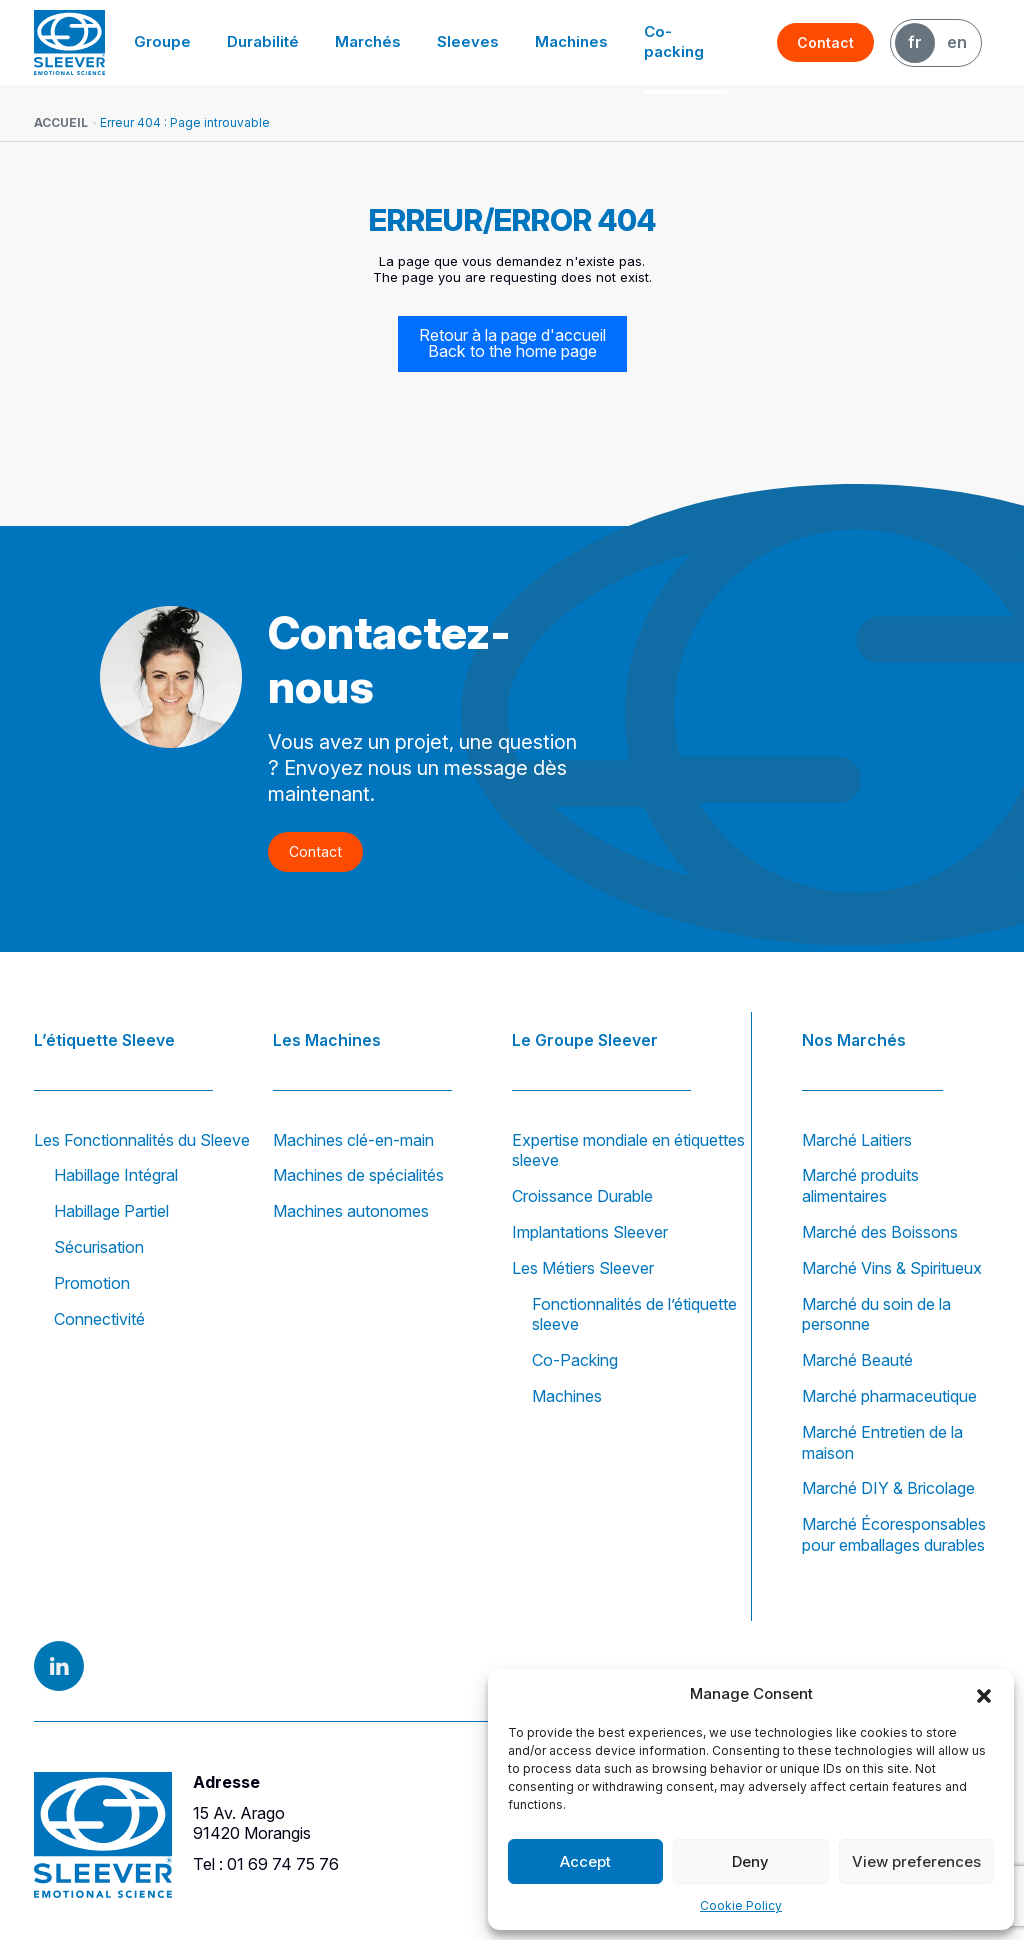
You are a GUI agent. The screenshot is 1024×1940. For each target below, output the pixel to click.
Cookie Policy (741, 1905)
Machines (572, 41)
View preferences (916, 1861)
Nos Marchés (854, 1039)
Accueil (61, 122)
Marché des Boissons (880, 1232)
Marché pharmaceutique (889, 1396)
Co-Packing (575, 1360)
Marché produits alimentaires (860, 1185)
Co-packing (685, 41)
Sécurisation (99, 1247)
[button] (984, 1694)
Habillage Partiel (111, 1211)
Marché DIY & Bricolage (888, 1488)
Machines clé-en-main (353, 1140)
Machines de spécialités (358, 1175)
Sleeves (472, 41)
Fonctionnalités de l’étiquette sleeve (634, 1314)
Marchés (376, 41)
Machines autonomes (351, 1211)
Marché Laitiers (857, 1140)
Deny (750, 1861)
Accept (585, 1861)
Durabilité (274, 41)
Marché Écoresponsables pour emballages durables (894, 1534)
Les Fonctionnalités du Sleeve (142, 1140)
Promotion (92, 1283)
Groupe (177, 41)
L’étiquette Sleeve (104, 1039)
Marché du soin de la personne (876, 1314)
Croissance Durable (582, 1196)
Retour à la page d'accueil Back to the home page (512, 344)
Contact (826, 42)
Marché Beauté (857, 1360)
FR (915, 42)
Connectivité (99, 1319)
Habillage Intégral (116, 1175)
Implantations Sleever (590, 1232)
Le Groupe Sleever (585, 1039)
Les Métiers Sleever (583, 1268)
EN (957, 42)
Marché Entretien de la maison (882, 1442)
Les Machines (327, 1039)
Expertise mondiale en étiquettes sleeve (628, 1150)
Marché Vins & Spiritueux (892, 1268)
